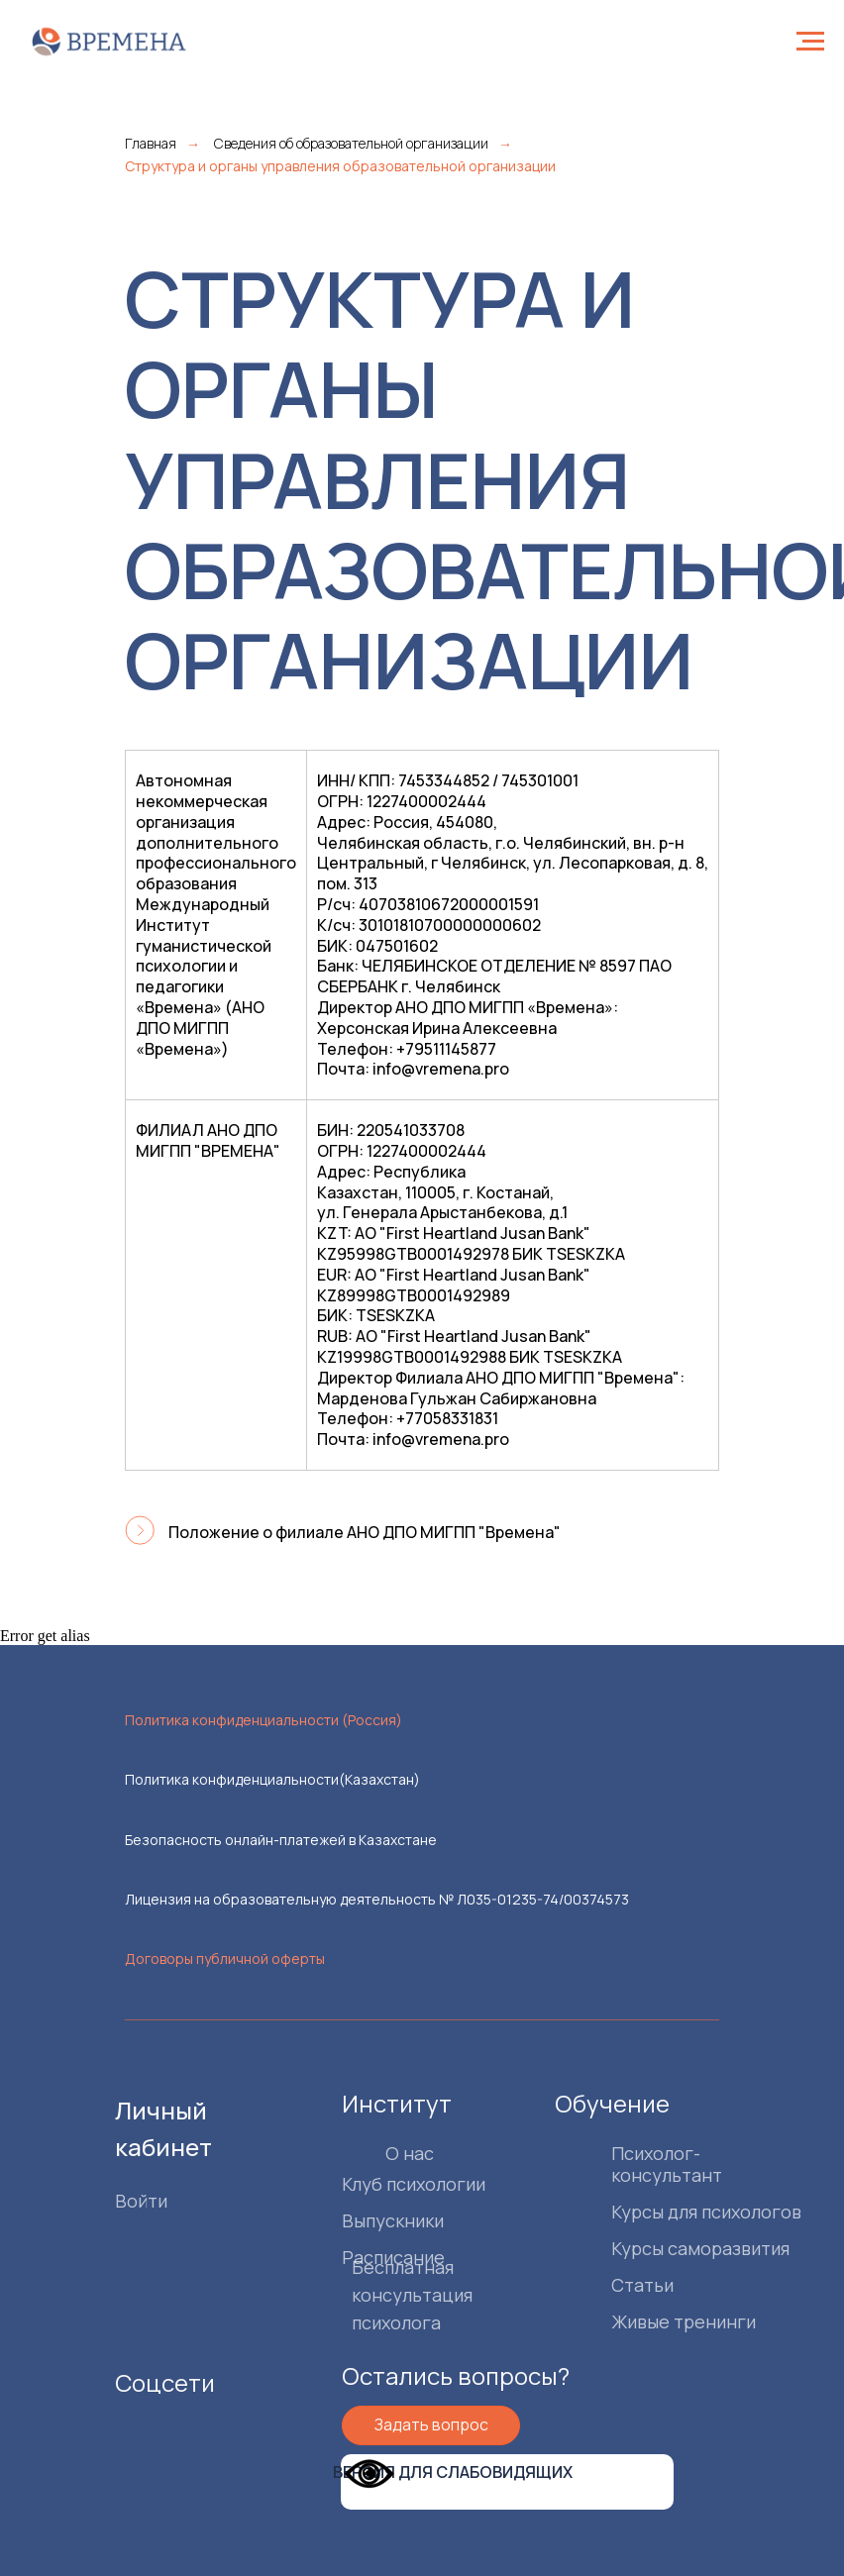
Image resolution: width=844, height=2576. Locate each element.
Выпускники (354, 2220)
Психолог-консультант (628, 2164)
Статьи (604, 2285)
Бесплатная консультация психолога (373, 2294)
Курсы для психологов (668, 2211)
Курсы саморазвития (662, 2248)
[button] (392, 2425)
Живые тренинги (645, 2321)
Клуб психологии (375, 2184)
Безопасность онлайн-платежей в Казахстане (281, 1839)
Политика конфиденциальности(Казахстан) (272, 1779)
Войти (102, 2201)
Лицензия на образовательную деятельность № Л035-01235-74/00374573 (377, 1899)
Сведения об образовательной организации (351, 143)
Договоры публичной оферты (225, 1958)
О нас (371, 2153)
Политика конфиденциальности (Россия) (263, 1719)
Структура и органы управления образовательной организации (340, 165)
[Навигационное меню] (810, 42)
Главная (150, 143)
